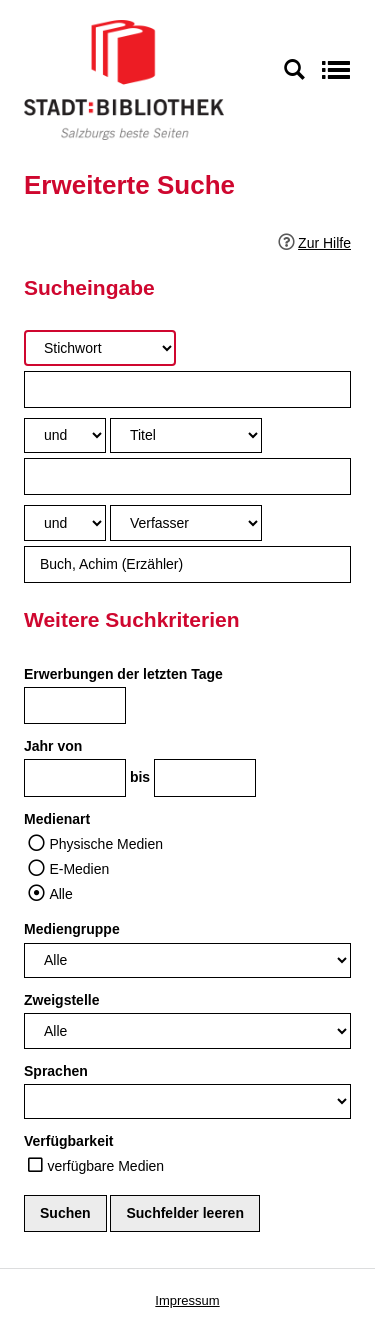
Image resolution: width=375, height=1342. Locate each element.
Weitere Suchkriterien (132, 619)
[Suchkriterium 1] (100, 347)
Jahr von (53, 746)
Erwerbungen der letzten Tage (123, 674)
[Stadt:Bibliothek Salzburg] (124, 79)
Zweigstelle (61, 1000)
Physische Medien (106, 844)
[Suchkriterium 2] (186, 435)
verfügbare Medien (105, 1166)
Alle (60, 894)
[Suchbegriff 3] (187, 564)
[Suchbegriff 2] (187, 476)
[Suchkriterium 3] (186, 522)
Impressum (187, 1300)
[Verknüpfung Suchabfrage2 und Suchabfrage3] (65, 522)
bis (140, 777)
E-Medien (79, 869)
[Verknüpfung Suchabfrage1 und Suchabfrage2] (65, 435)
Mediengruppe (72, 929)
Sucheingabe (89, 287)
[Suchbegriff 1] (187, 389)
